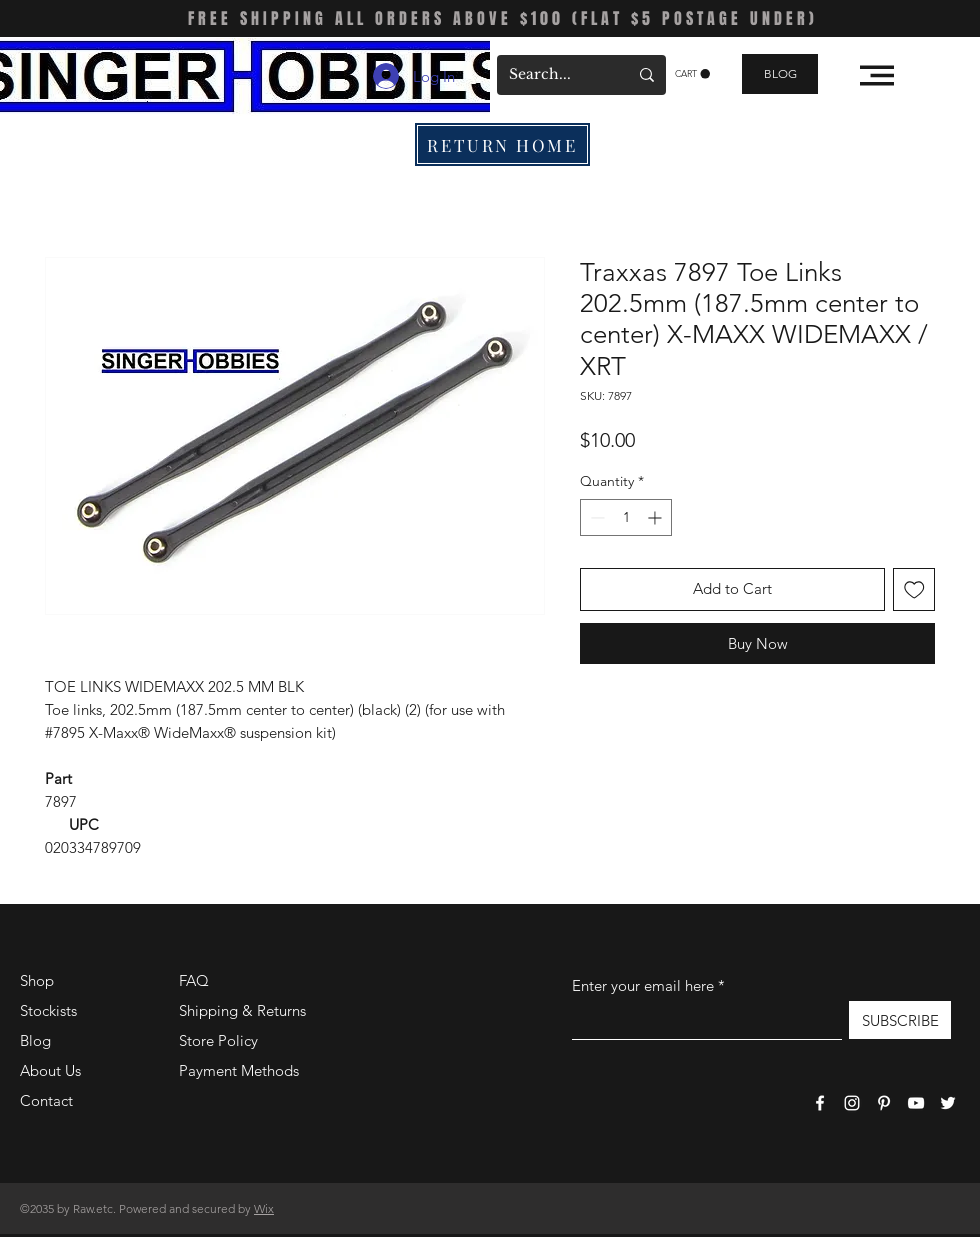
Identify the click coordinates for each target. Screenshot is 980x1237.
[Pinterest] (884, 1103)
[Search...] (553, 75)
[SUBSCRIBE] (900, 1020)
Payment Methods (241, 1070)
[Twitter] (948, 1103)
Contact (46, 1100)
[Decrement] (595, 517)
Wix (264, 1208)
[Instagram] (852, 1103)
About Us (50, 1070)
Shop (37, 980)
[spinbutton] (626, 517)
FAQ (194, 980)
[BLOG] (780, 74)
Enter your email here (643, 985)
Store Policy (218, 1040)
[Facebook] (820, 1103)
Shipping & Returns (242, 1010)
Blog (35, 1040)
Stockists (48, 1010)
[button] (692, 74)
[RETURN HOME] (502, 144)
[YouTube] (916, 1103)
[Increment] (656, 517)
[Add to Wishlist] (914, 589)
